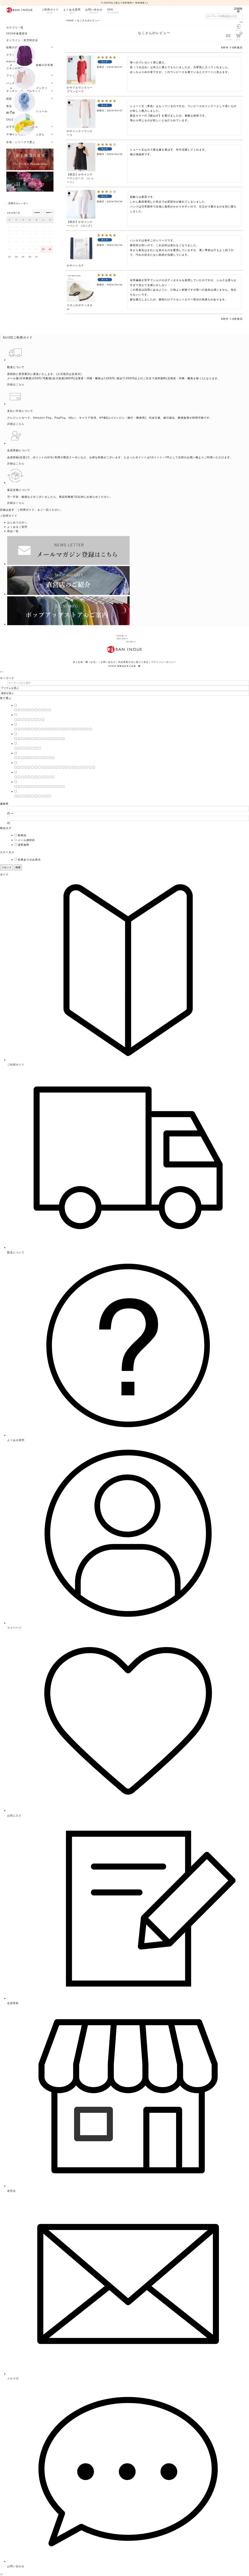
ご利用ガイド (50, 11)
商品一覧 (13, 531)
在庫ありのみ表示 (29, 859)
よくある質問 (72, 11)
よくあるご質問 (17, 526)
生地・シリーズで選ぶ (20, 142)
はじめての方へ (17, 522)
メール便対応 (26, 840)
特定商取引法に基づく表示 (133, 662)
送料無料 (23, 844)
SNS (113, 11)
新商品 (22, 835)
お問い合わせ (94, 11)
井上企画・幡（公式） (85, 662)
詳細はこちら (15, 384)
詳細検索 (238, 10)
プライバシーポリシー (163, 662)
